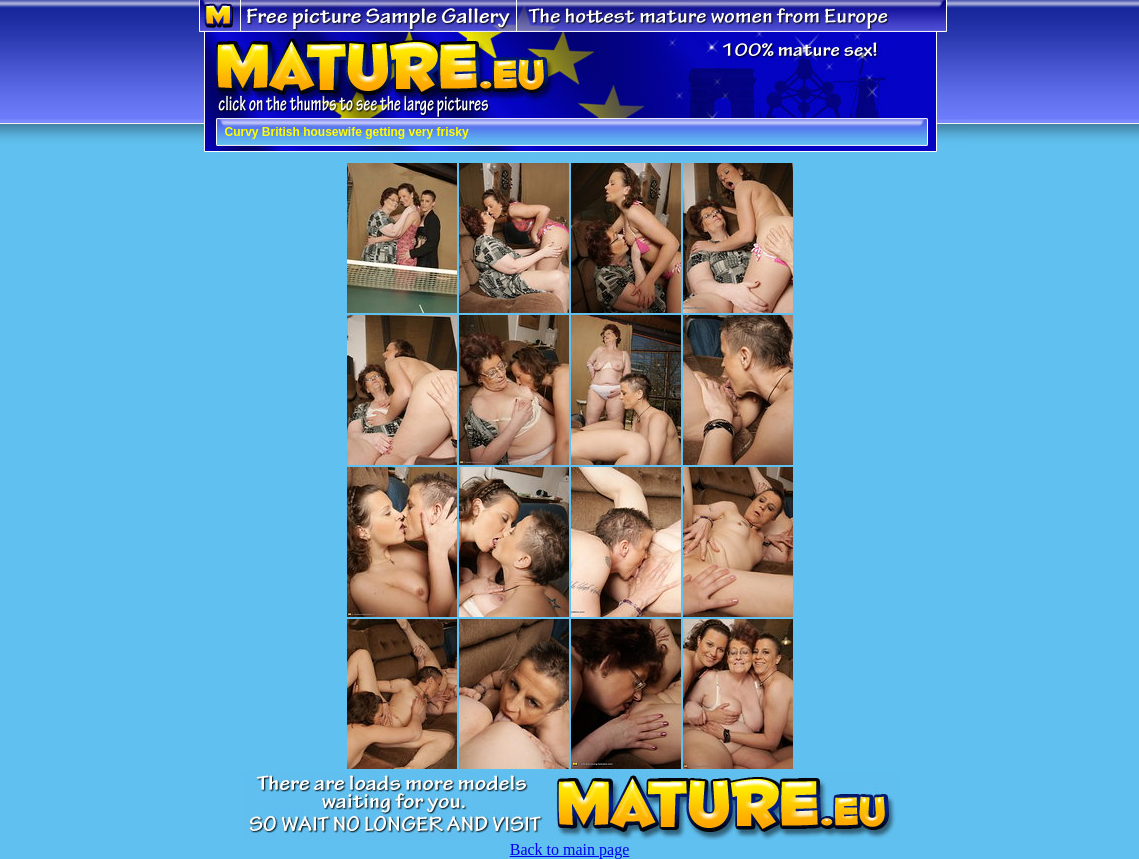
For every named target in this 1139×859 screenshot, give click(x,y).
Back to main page (570, 849)
